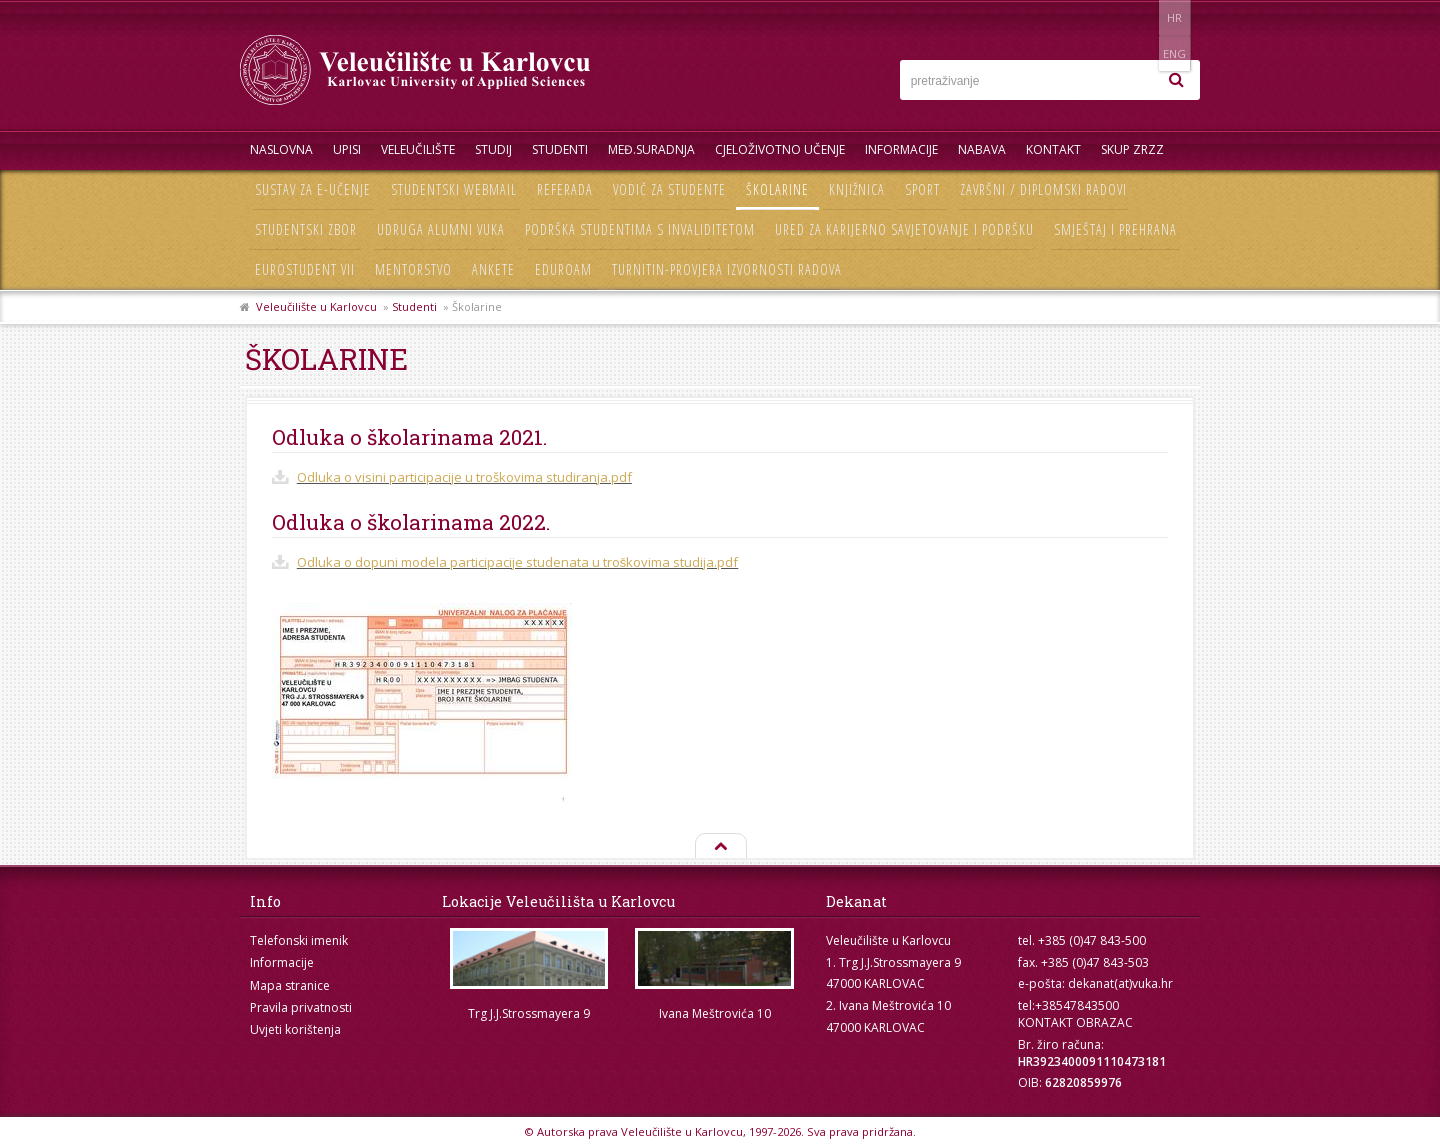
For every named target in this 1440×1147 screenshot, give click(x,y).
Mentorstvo (413, 269)
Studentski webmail (454, 189)
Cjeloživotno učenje (780, 149)
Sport (922, 189)
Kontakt (1053, 149)
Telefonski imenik (299, 940)
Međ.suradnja (651, 149)
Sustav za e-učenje (313, 189)
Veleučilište (418, 149)
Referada (565, 189)
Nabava (982, 149)
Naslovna (281, 149)
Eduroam (563, 269)
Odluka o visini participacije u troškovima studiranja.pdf (464, 477)
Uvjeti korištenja (295, 1029)
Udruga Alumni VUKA (441, 229)
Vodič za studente (669, 189)
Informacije (901, 149)
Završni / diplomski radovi (1043, 189)
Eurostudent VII (305, 269)
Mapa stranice (290, 985)
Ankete (493, 269)
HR (1138, 17)
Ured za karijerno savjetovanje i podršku (904, 229)
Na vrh (720, 847)
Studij (493, 149)
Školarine (777, 189)
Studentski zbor (306, 229)
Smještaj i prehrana (1115, 229)
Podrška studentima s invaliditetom (640, 229)
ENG (1179, 17)
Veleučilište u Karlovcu (316, 306)
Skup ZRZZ (1132, 149)
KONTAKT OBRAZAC (1075, 1022)
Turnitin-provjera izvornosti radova (727, 269)
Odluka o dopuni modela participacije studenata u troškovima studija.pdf (518, 562)
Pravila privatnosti (301, 1007)
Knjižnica (857, 189)
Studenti (560, 149)
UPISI (347, 149)
